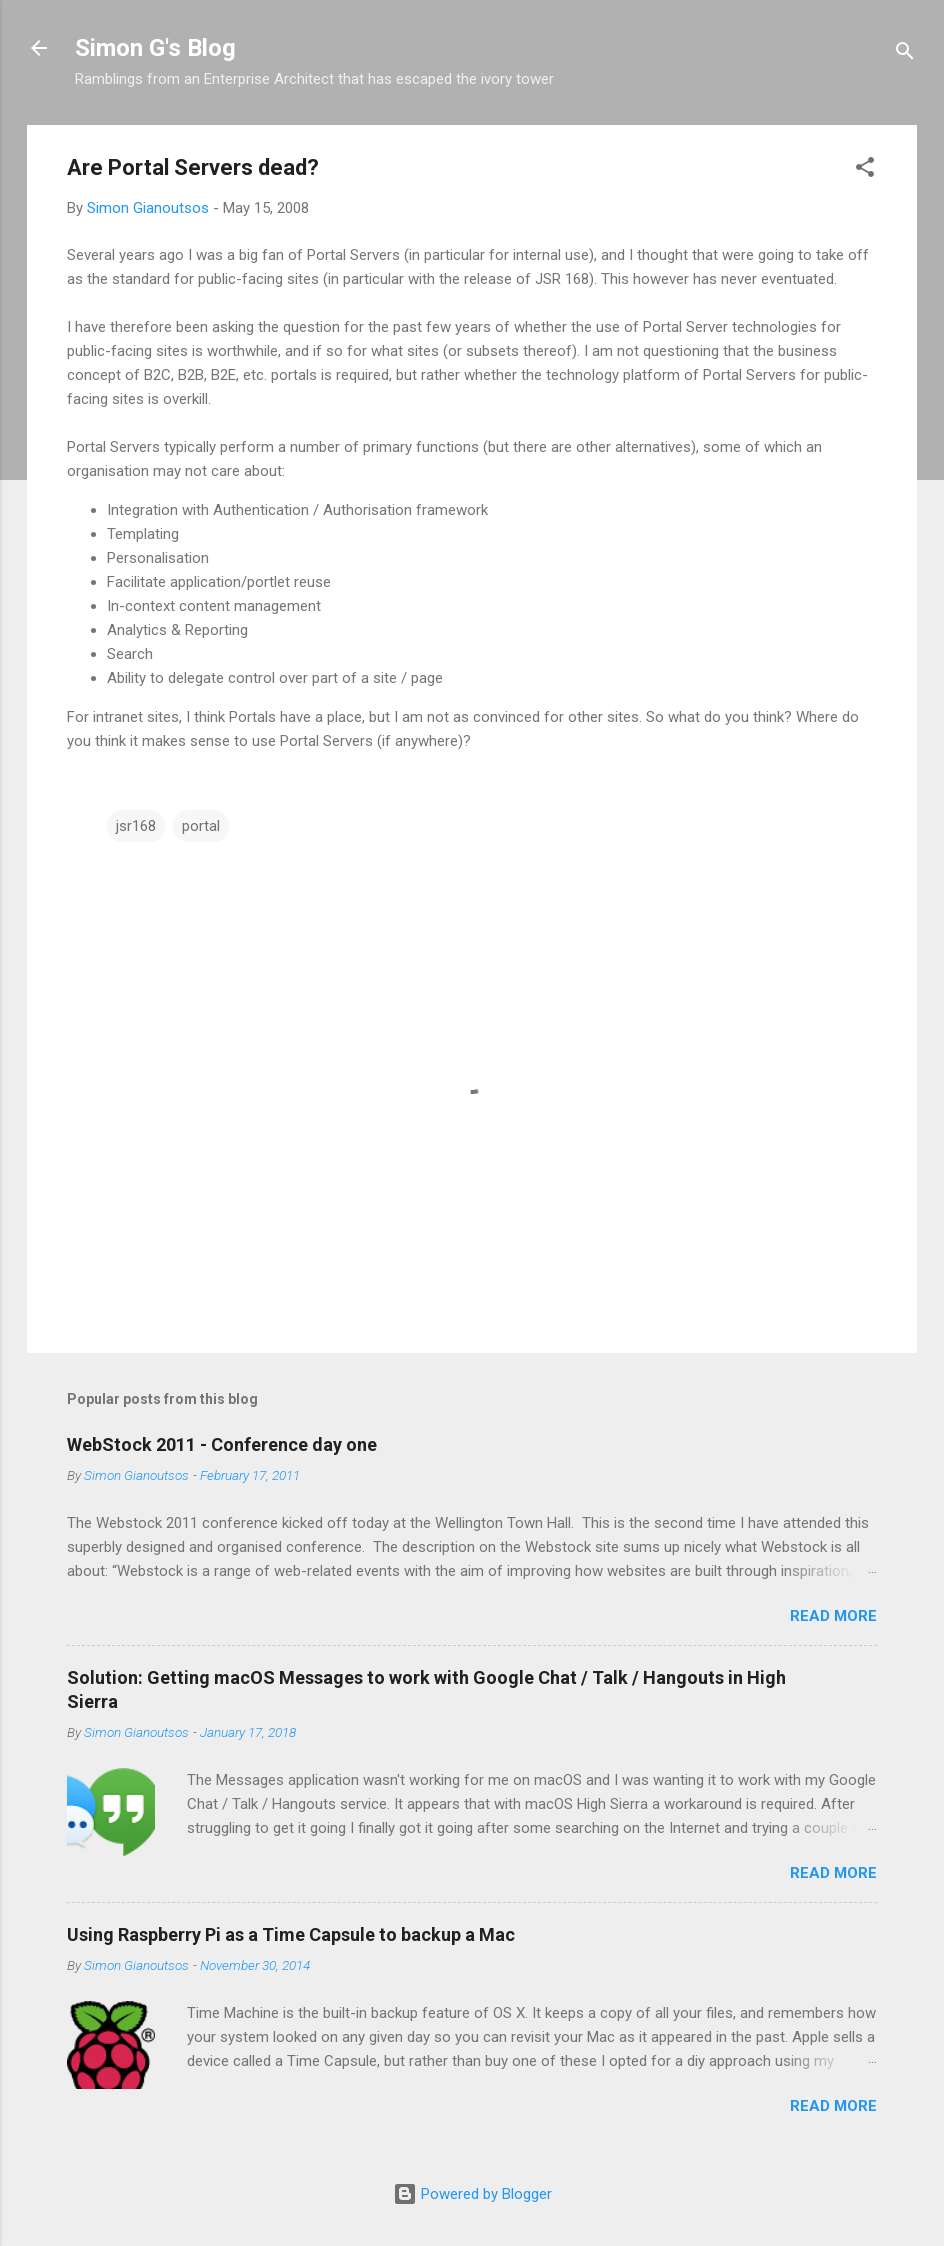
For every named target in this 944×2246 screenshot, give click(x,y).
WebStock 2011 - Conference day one (222, 1444)
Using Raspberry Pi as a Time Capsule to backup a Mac (291, 1934)
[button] (865, 170)
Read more (833, 1616)
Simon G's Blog (155, 48)
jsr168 (136, 826)
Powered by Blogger (472, 2194)
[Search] (905, 54)
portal (201, 826)
